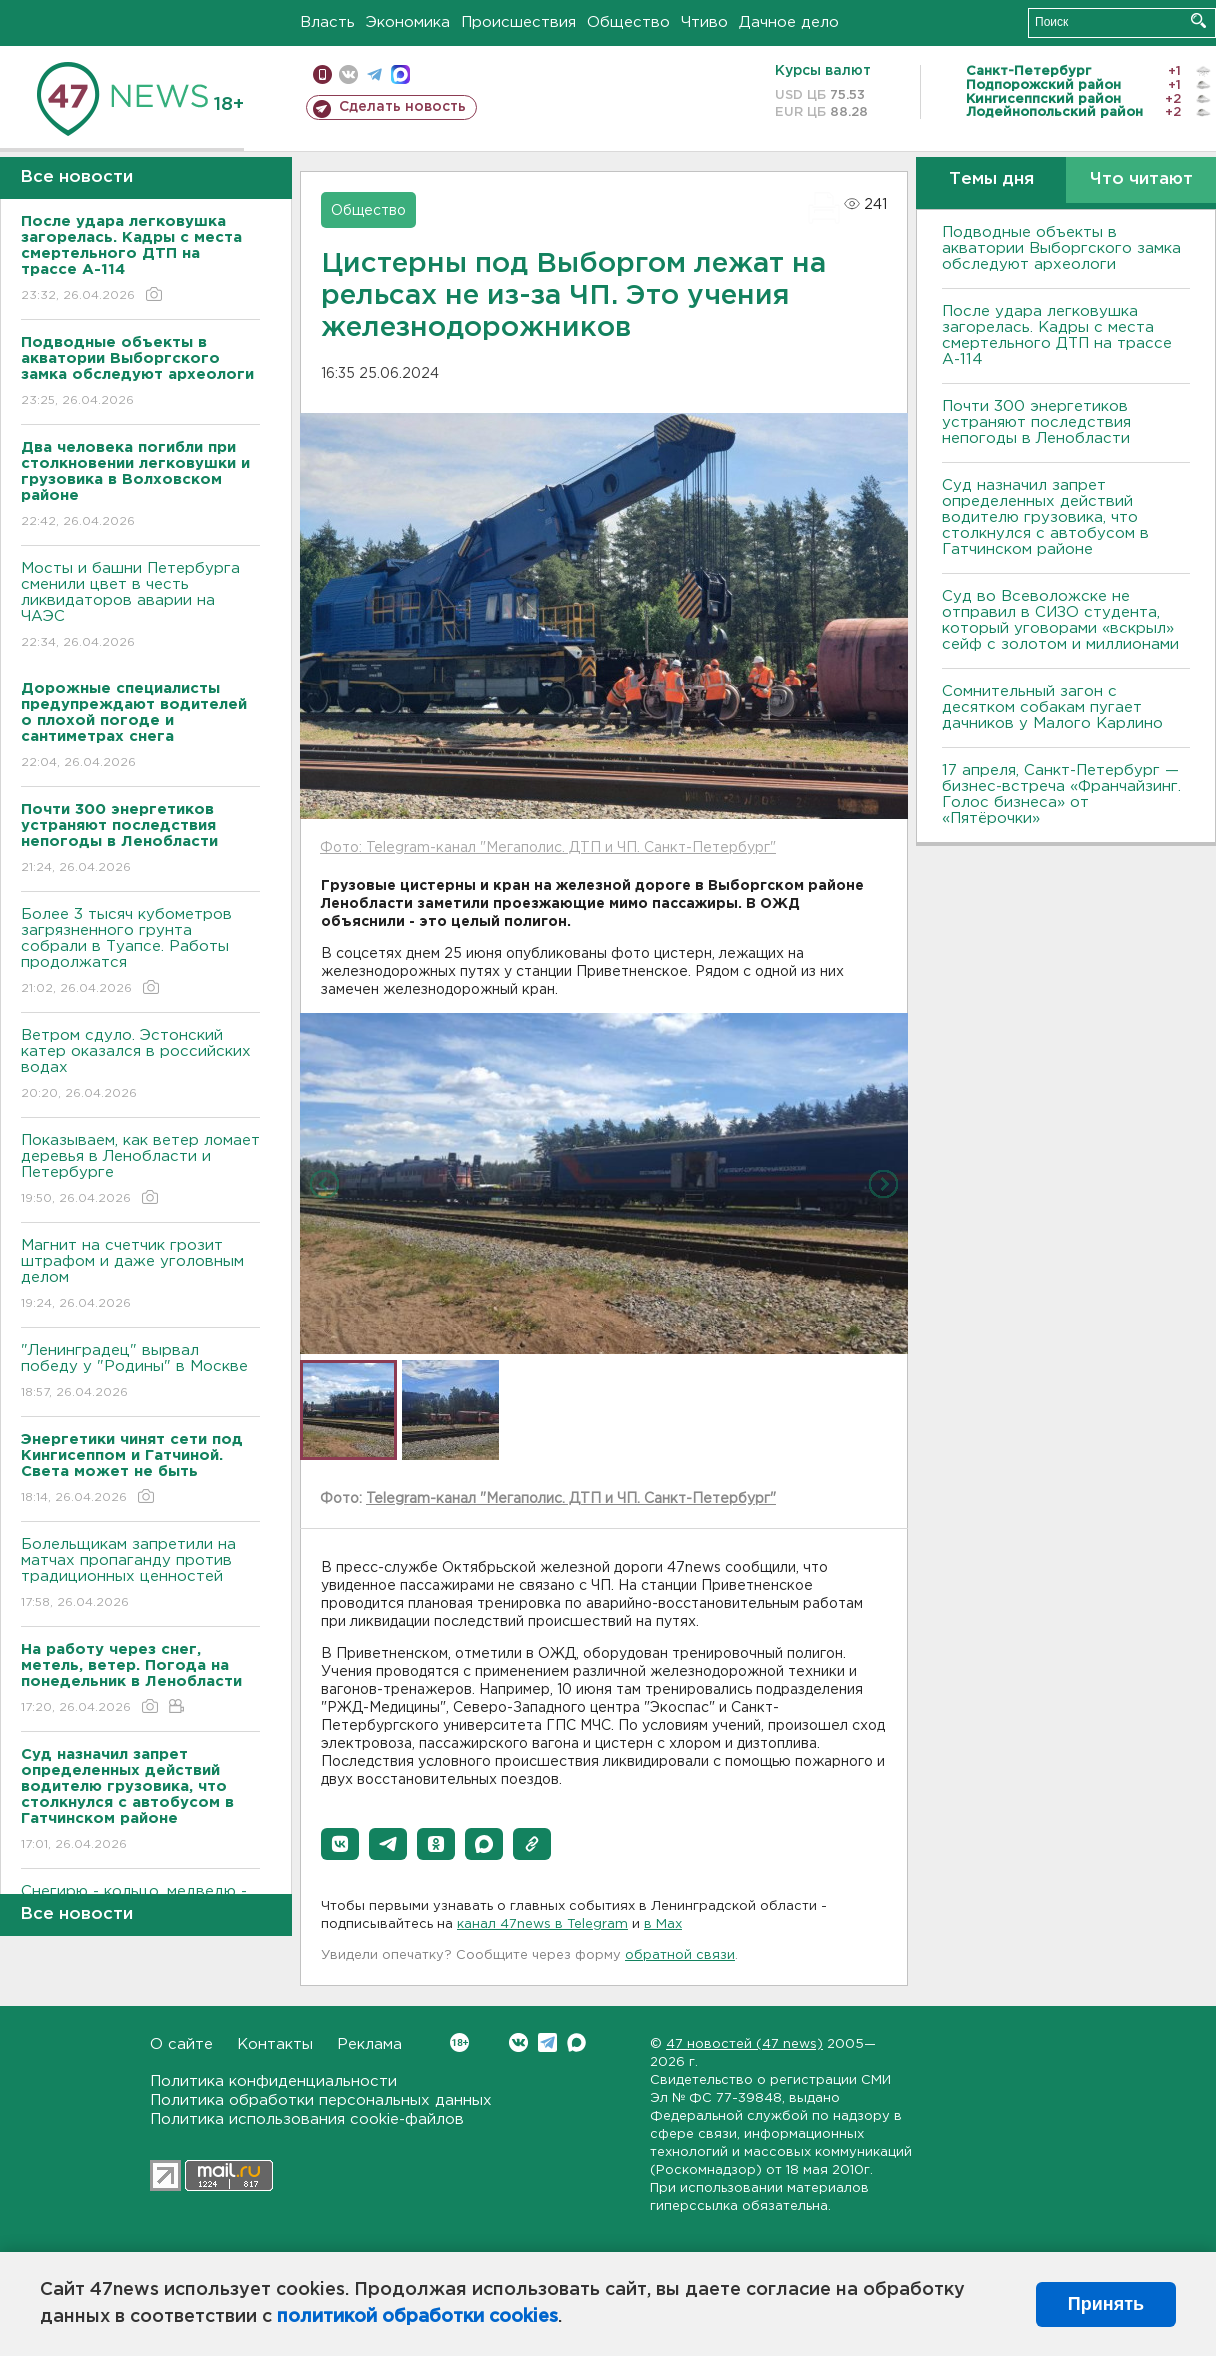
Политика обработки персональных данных (321, 2100)
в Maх (663, 1924)
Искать (1198, 20)
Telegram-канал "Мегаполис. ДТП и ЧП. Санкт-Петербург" (571, 1499)
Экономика (408, 22)
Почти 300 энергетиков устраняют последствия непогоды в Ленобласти (1036, 422)
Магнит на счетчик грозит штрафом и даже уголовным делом (140, 1275)
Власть (327, 22)
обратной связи (680, 1955)
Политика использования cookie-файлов (307, 2119)
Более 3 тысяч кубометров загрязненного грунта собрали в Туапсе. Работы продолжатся (140, 952)
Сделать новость (402, 107)
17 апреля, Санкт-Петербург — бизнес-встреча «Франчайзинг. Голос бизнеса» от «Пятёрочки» (1061, 794)
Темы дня (991, 179)
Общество (628, 22)
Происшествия (518, 22)
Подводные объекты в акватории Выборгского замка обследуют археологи (1061, 248)
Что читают (1141, 179)
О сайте (181, 2044)
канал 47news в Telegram (542, 1924)
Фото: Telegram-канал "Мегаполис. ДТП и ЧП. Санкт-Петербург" (548, 848)
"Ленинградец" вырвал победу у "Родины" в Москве (140, 1372)
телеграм (374, 74)
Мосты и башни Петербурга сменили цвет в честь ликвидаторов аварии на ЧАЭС (140, 606)
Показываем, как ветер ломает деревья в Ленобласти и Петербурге (140, 1170)
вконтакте (348, 74)
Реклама (369, 2044)
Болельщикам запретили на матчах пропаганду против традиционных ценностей (140, 1574)
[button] (340, 1844)
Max (576, 2042)
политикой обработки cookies (417, 2317)
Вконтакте (459, 2042)
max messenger (400, 74)
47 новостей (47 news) (744, 2044)
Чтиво (704, 22)
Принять (1106, 2304)
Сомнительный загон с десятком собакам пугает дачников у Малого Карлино (1052, 707)
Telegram (547, 2042)
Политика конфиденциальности (273, 2081)
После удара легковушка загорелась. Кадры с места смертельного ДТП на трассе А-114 (1057, 335)
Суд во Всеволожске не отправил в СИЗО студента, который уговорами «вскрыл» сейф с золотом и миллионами (1060, 620)
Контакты (275, 2044)
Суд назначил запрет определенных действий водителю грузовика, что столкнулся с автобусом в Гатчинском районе (1045, 517)
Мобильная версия (322, 74)
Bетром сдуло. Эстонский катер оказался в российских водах (140, 1065)
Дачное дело (789, 22)
